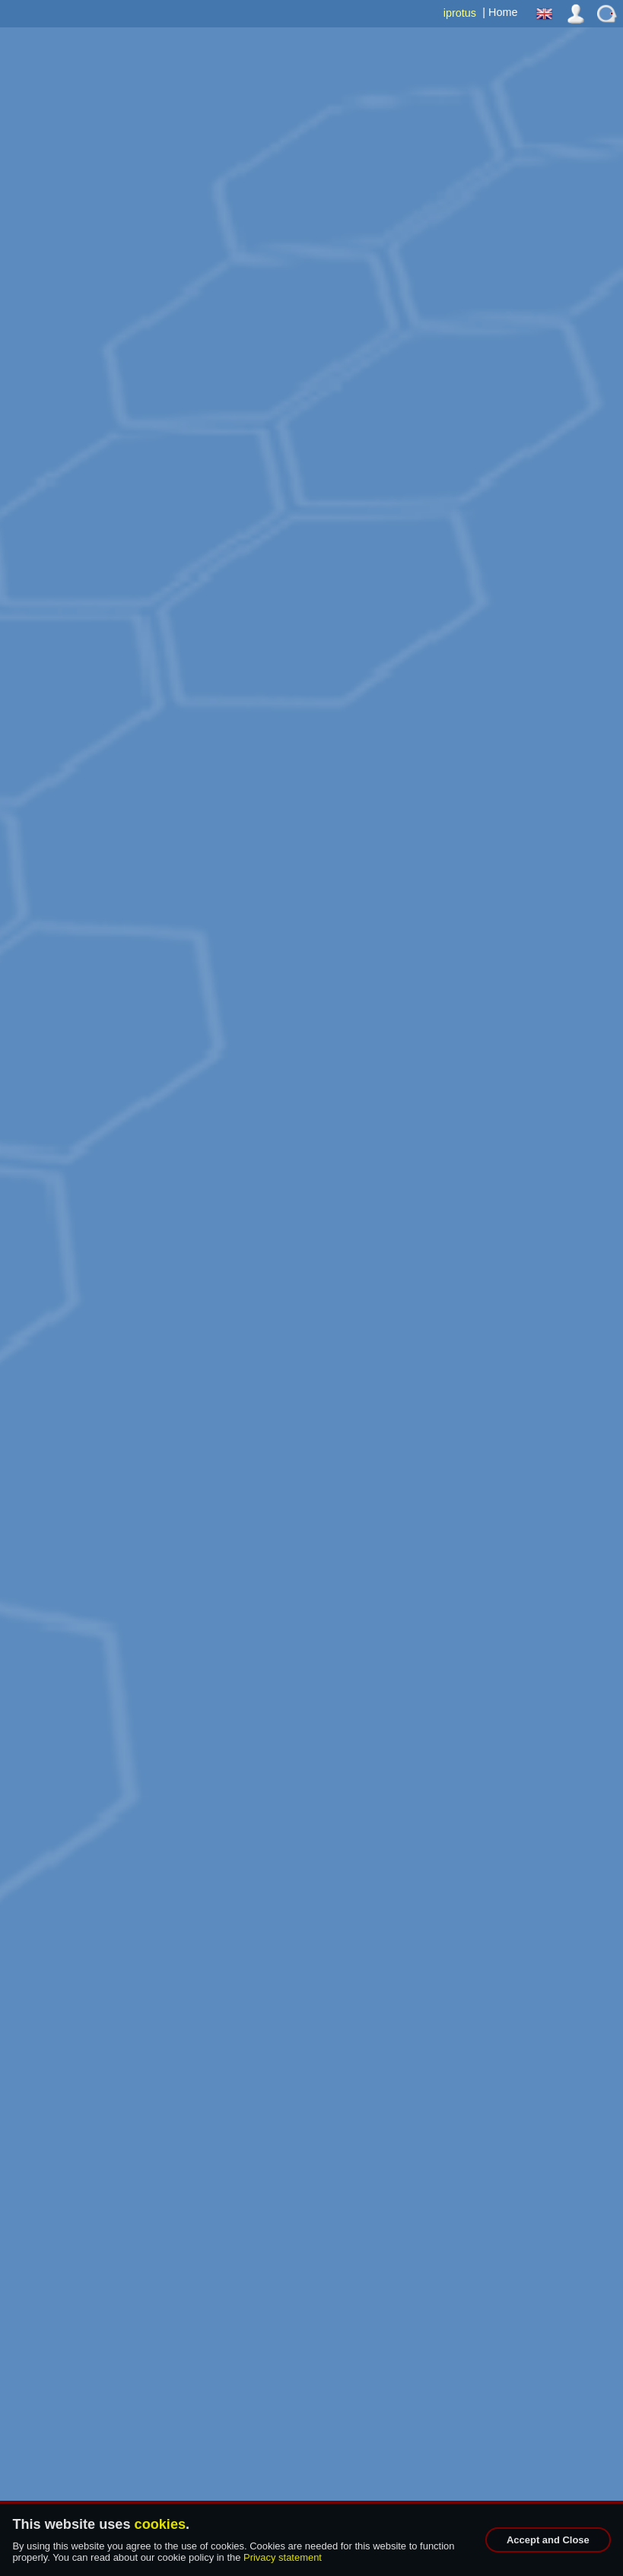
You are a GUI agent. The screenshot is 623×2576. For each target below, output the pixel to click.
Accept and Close (548, 2540)
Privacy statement (282, 2557)
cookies (160, 2524)
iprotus (459, 13)
